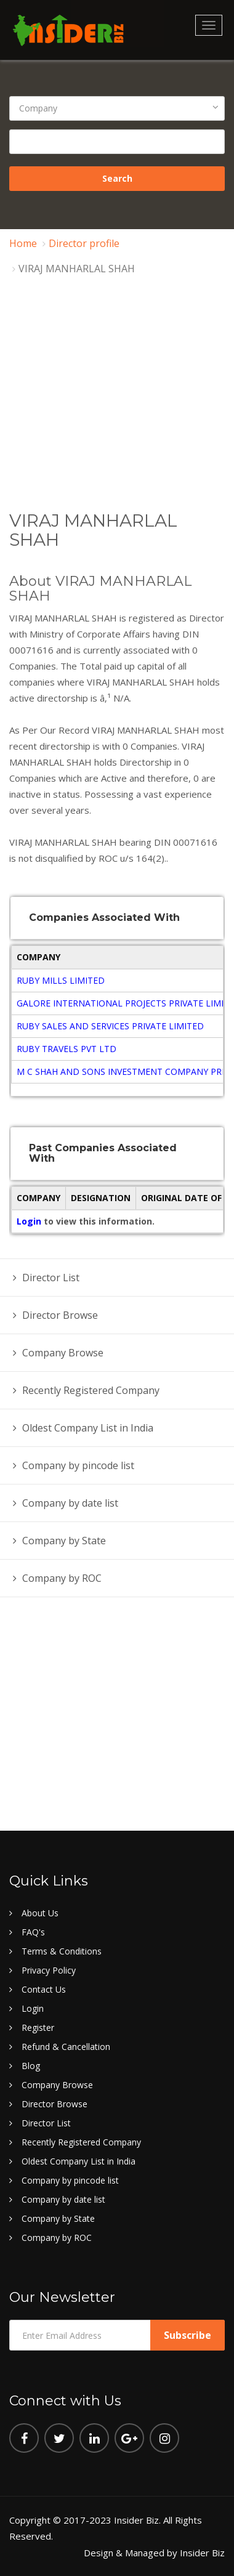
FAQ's (33, 1932)
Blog (31, 2066)
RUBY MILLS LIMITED (61, 980)
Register (38, 2027)
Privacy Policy (49, 1970)
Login (30, 1221)
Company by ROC (62, 1578)
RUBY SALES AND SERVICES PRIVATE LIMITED (110, 1026)
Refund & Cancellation (66, 2046)
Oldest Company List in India (87, 1428)
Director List (50, 1277)
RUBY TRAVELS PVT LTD (66, 1049)
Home (23, 243)
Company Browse (62, 1352)
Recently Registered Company (90, 1390)
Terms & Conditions (62, 1951)
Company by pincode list (78, 1465)
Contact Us (44, 1989)
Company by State (64, 1540)
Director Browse (60, 1315)
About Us (40, 1913)
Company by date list (70, 1503)
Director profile (84, 243)
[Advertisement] (117, 419)
